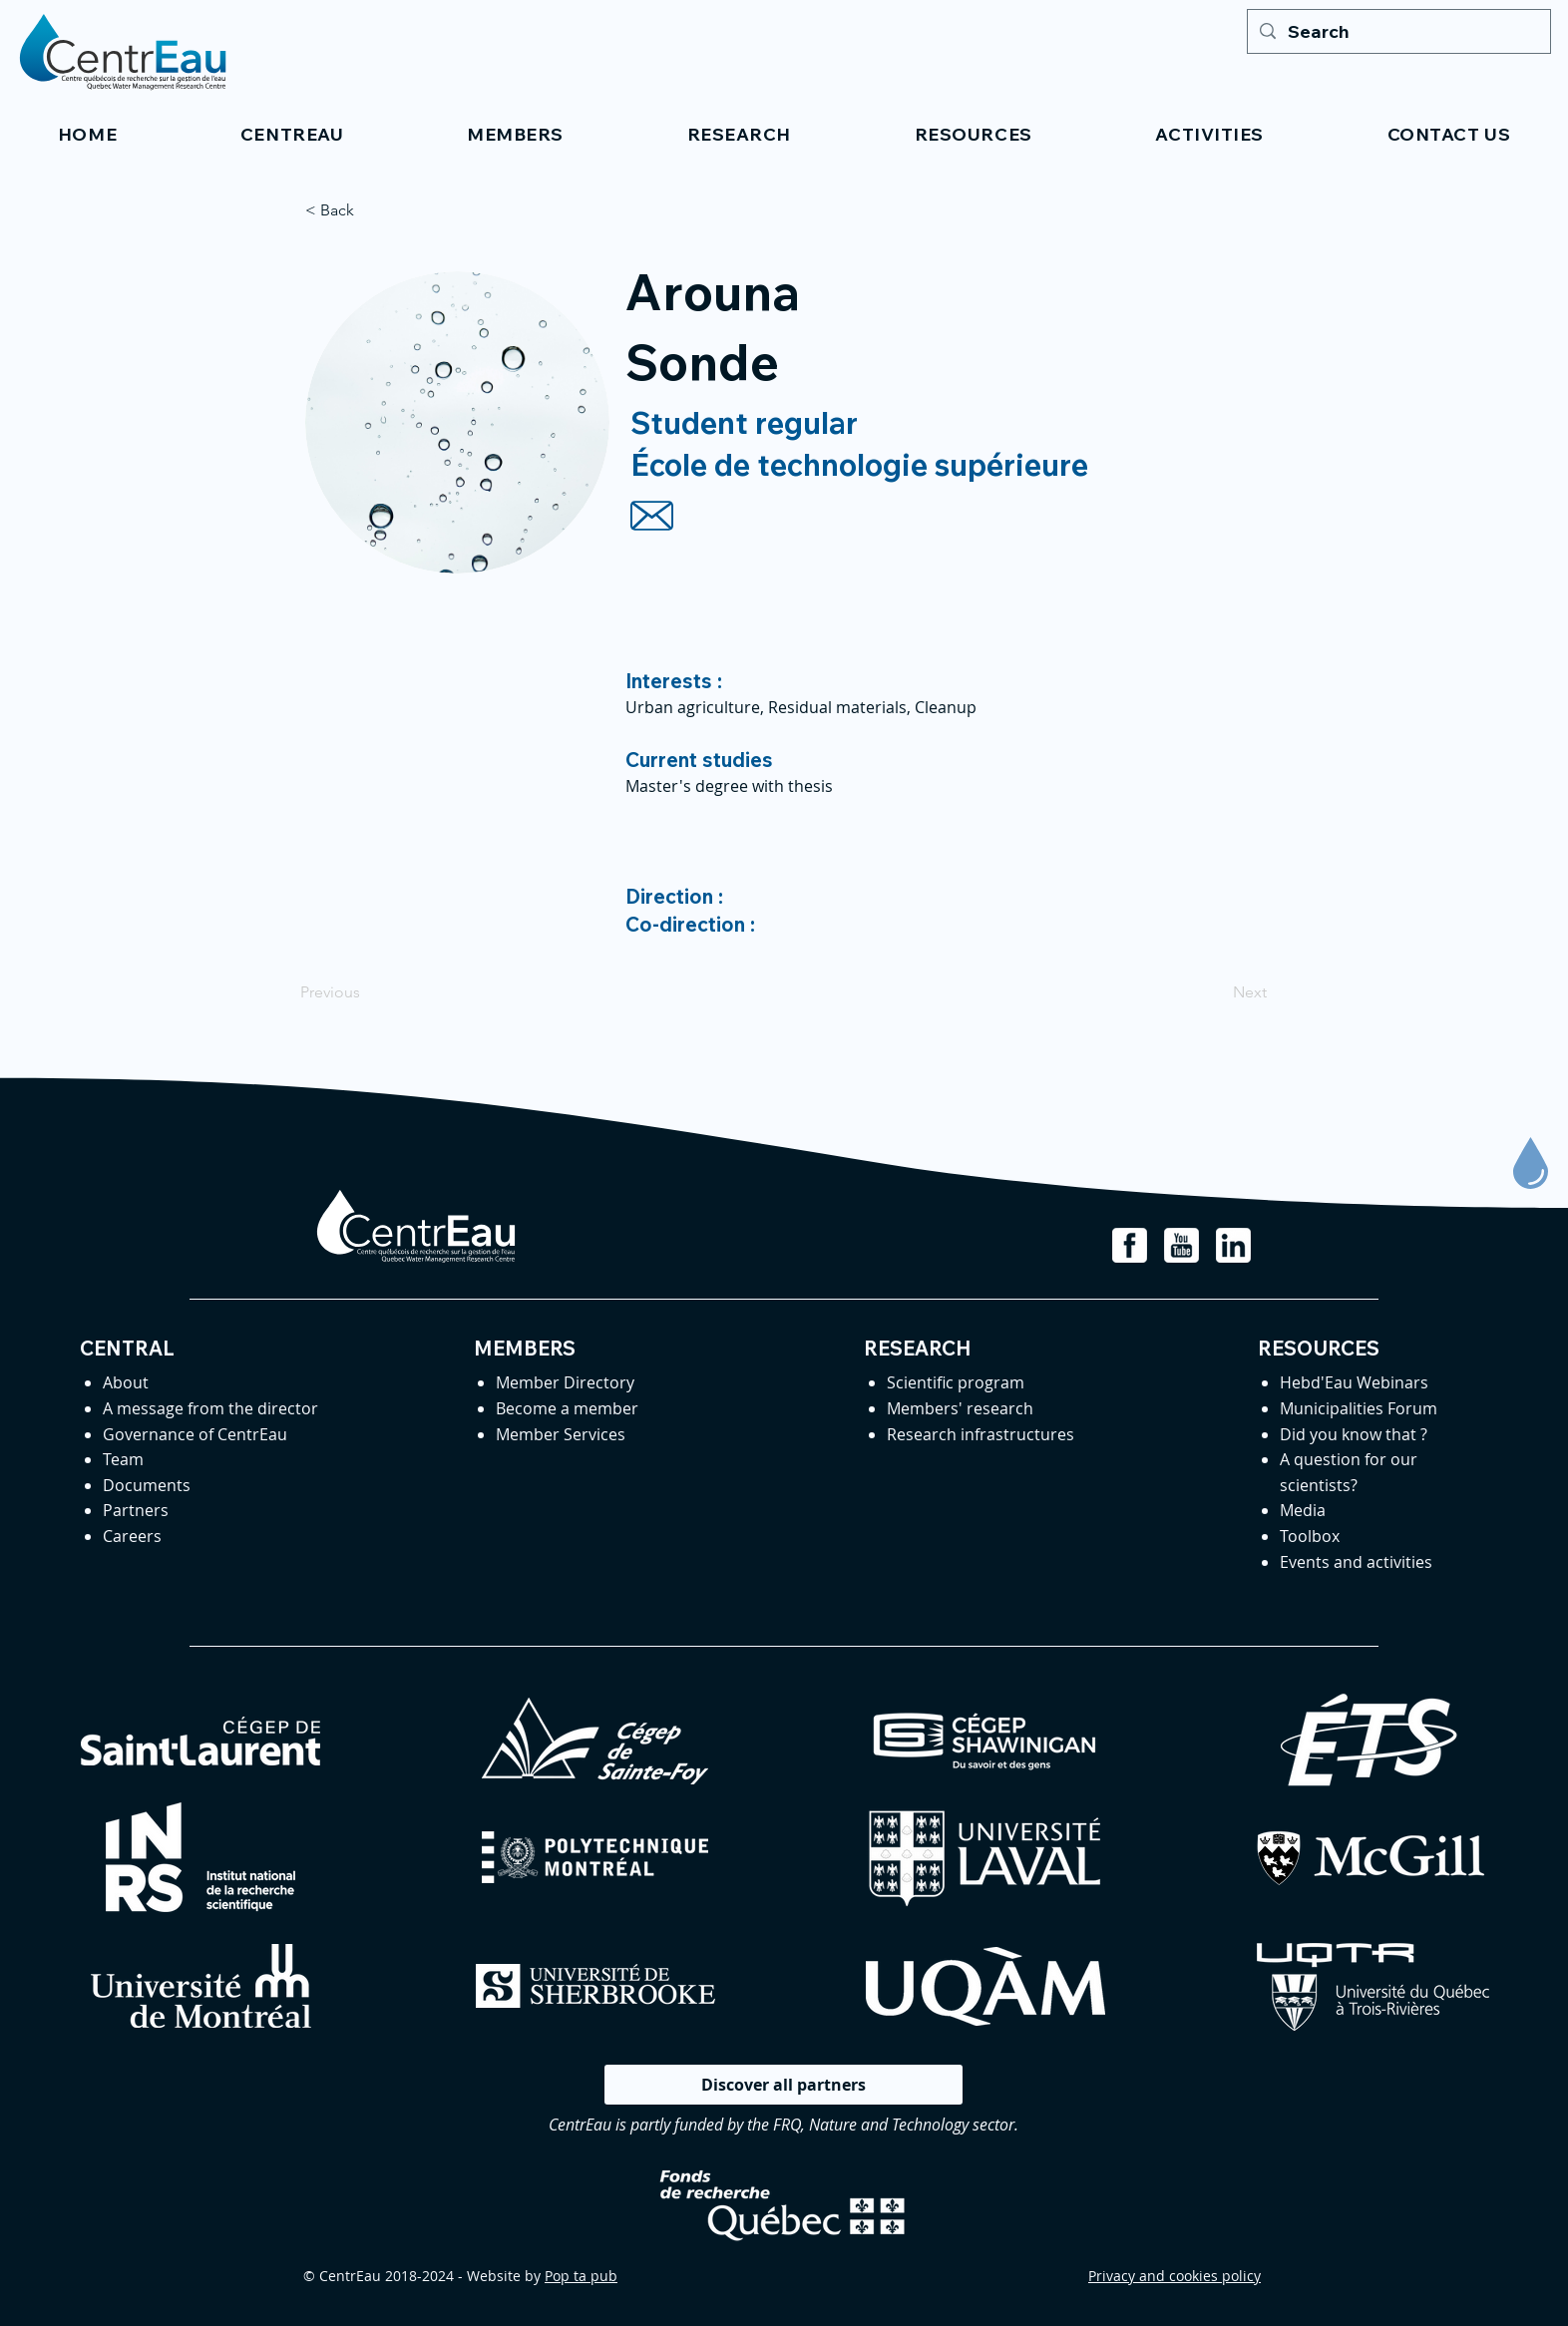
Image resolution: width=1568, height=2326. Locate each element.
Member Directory (565, 1382)
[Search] (1398, 31)
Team (123, 1459)
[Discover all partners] (783, 2085)
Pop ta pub (581, 2275)
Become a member (567, 1408)
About (126, 1382)
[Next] (1217, 992)
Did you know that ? (1353, 1434)
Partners (136, 1510)
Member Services (560, 1434)
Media (1303, 1510)
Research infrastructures (980, 1434)
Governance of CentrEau (195, 1434)
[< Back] (371, 210)
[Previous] (366, 992)
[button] (292, 134)
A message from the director (210, 1408)
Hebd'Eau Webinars (1354, 1382)
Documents (147, 1485)
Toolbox (1310, 1536)
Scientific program (955, 1382)
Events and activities (1356, 1562)
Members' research (960, 1408)
